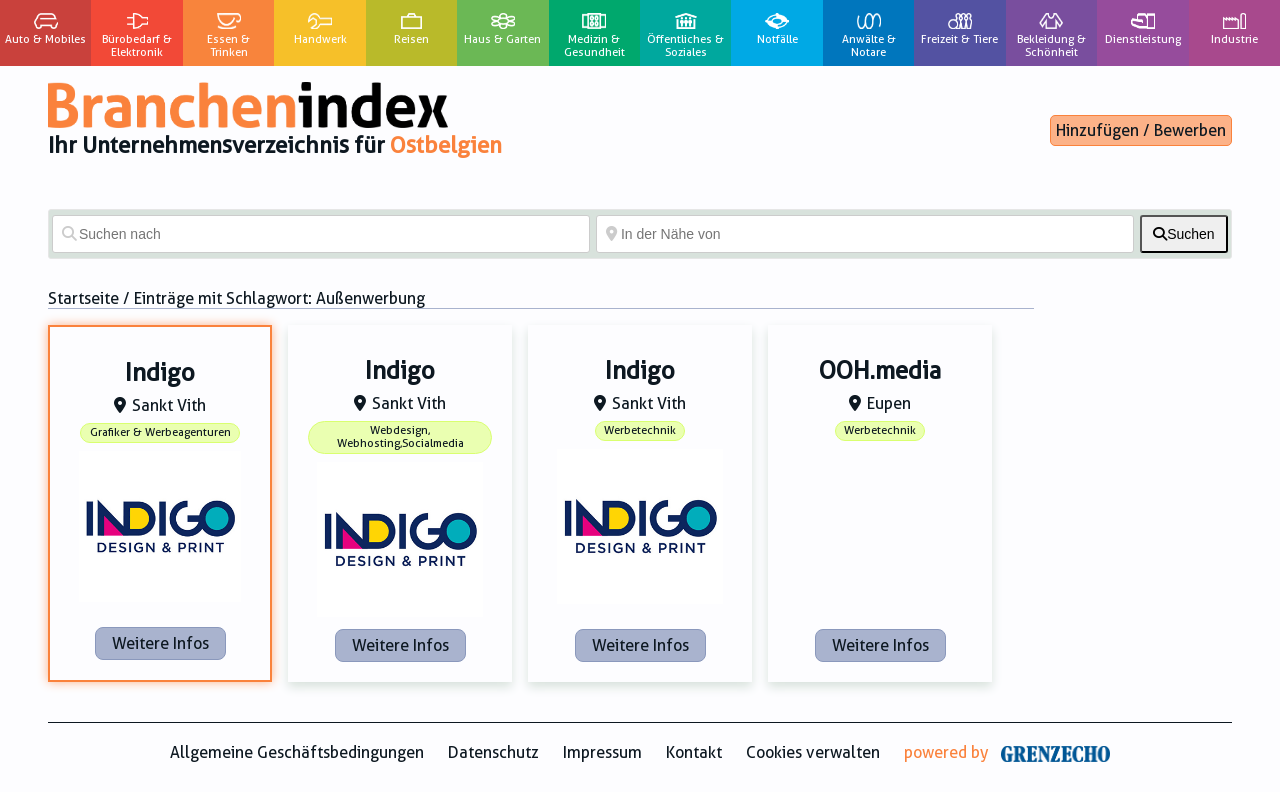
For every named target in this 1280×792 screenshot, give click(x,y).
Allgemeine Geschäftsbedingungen (297, 752)
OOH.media (880, 371)
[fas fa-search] (1184, 234)
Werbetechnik (640, 430)
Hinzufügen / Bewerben (1141, 130)
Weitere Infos (160, 643)
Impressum (602, 752)
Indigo (160, 373)
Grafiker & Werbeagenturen (160, 432)
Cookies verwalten (813, 752)
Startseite (83, 298)
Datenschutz (493, 752)
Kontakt (694, 752)
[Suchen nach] (321, 234)
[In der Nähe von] (865, 234)
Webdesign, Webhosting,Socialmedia (400, 437)
